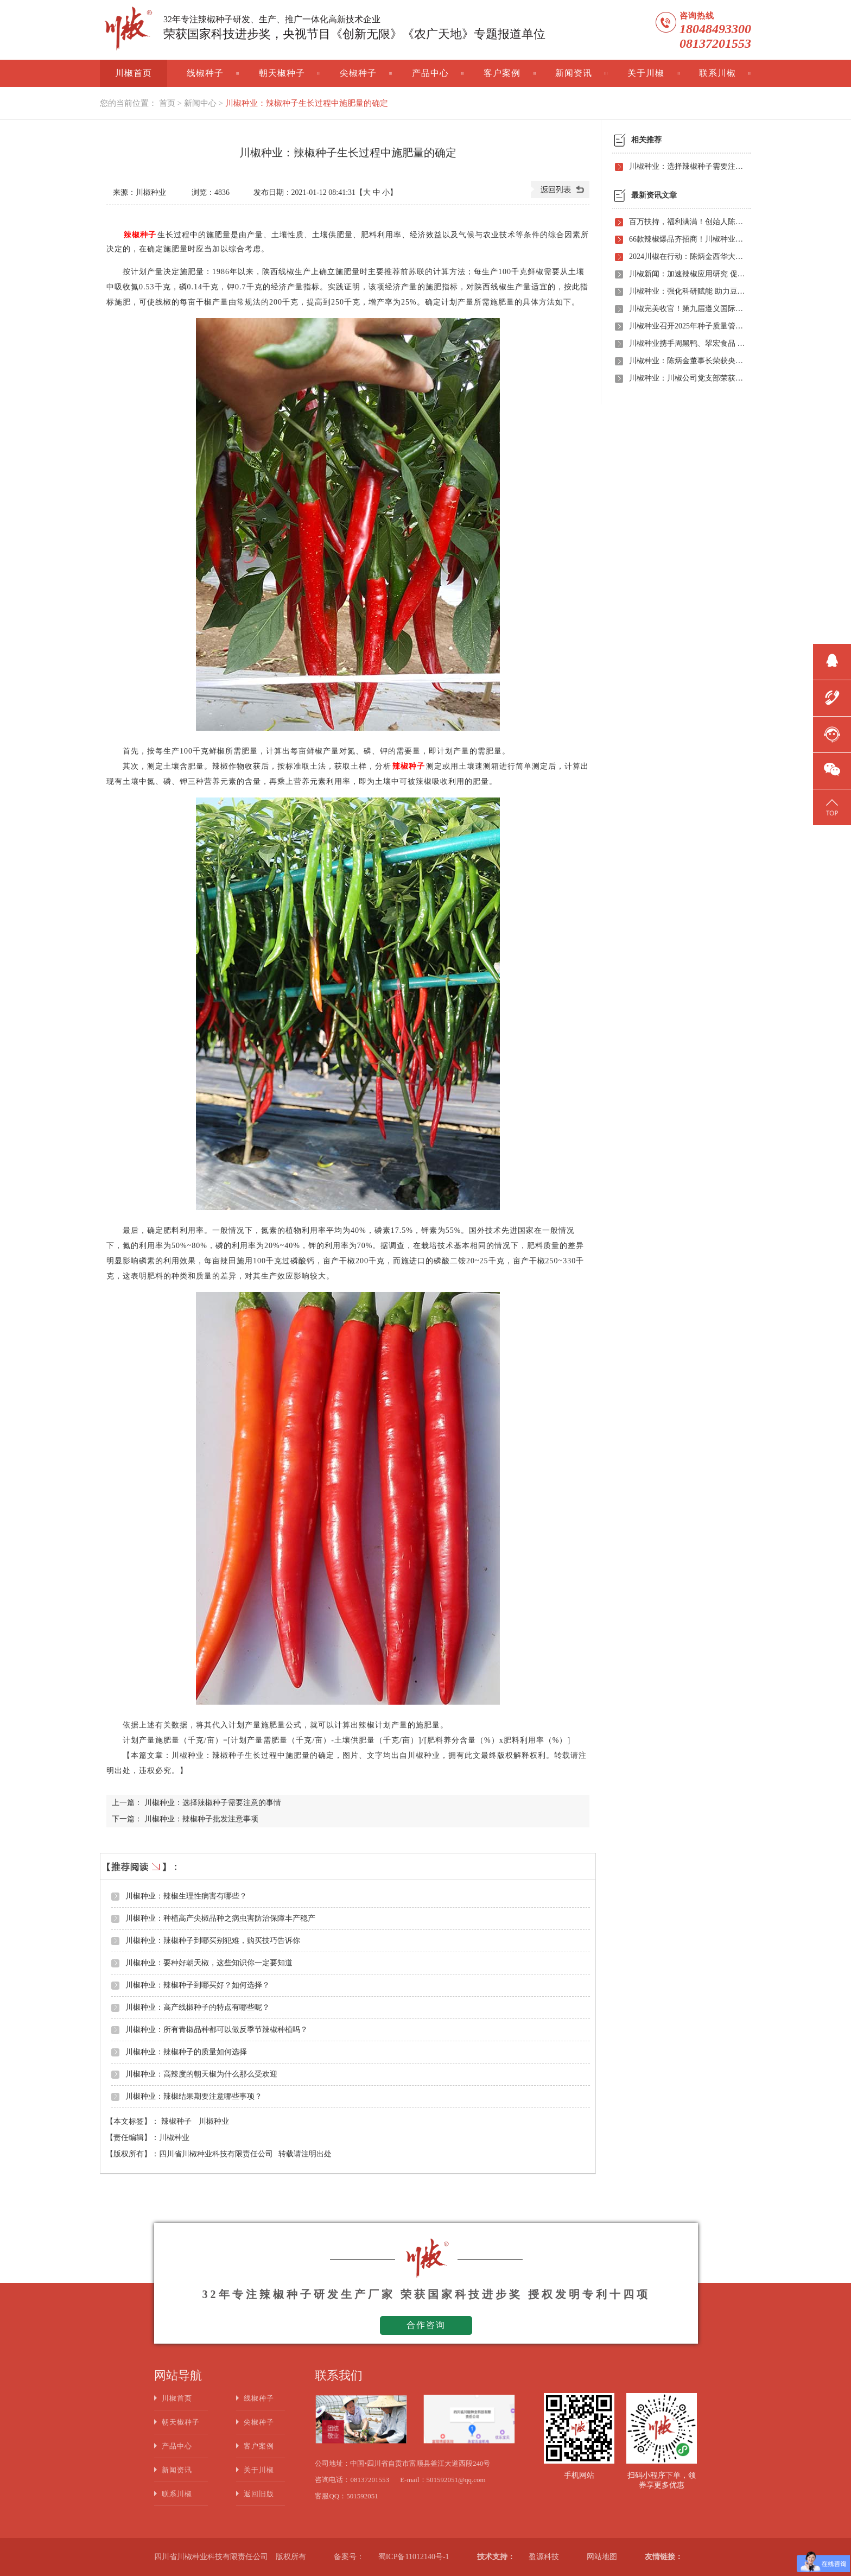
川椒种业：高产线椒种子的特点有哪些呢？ (197, 2007)
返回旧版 (259, 2494)
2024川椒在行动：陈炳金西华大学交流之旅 (687, 256)
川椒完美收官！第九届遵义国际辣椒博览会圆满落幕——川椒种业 (687, 309)
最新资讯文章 (654, 195)
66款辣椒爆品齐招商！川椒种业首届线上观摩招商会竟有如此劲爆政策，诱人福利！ (687, 239)
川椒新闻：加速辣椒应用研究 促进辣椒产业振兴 (687, 274)
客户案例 (502, 73)
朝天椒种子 (282, 73)
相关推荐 (646, 140)
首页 (167, 103)
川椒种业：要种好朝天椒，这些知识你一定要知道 (209, 1963)
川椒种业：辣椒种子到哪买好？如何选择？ (197, 1985)
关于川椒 (645, 73)
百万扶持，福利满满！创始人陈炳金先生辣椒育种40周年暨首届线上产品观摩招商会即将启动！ (687, 222)
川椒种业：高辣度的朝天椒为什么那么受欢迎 (201, 2074)
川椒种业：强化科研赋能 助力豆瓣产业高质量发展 (687, 291)
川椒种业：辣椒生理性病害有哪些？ (186, 1896)
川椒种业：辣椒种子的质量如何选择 (186, 2052)
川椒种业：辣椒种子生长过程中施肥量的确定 (306, 103)
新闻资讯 (573, 73)
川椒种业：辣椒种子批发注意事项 (201, 1819)
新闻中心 (200, 103)
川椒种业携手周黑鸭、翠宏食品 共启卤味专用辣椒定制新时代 (687, 343)
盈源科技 (544, 2557)
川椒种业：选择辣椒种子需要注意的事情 (212, 1803)
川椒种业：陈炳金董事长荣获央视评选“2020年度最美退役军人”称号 (687, 361)
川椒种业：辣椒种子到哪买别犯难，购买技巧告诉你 (212, 1940)
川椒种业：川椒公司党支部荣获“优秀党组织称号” (687, 378)
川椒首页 (133, 73)
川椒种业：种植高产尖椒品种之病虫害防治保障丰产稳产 (220, 1918)
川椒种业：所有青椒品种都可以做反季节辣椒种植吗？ (216, 2030)
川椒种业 (214, 2121)
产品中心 (430, 73)
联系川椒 (717, 73)
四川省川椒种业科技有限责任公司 (216, 2154)
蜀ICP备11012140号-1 (413, 2557)
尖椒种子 (358, 73)
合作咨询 (426, 2325)
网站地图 (602, 2557)
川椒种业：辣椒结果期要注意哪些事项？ (193, 2096)
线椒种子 (205, 73)
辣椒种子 (177, 2121)
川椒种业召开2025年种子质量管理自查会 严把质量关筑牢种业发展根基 (687, 326)
